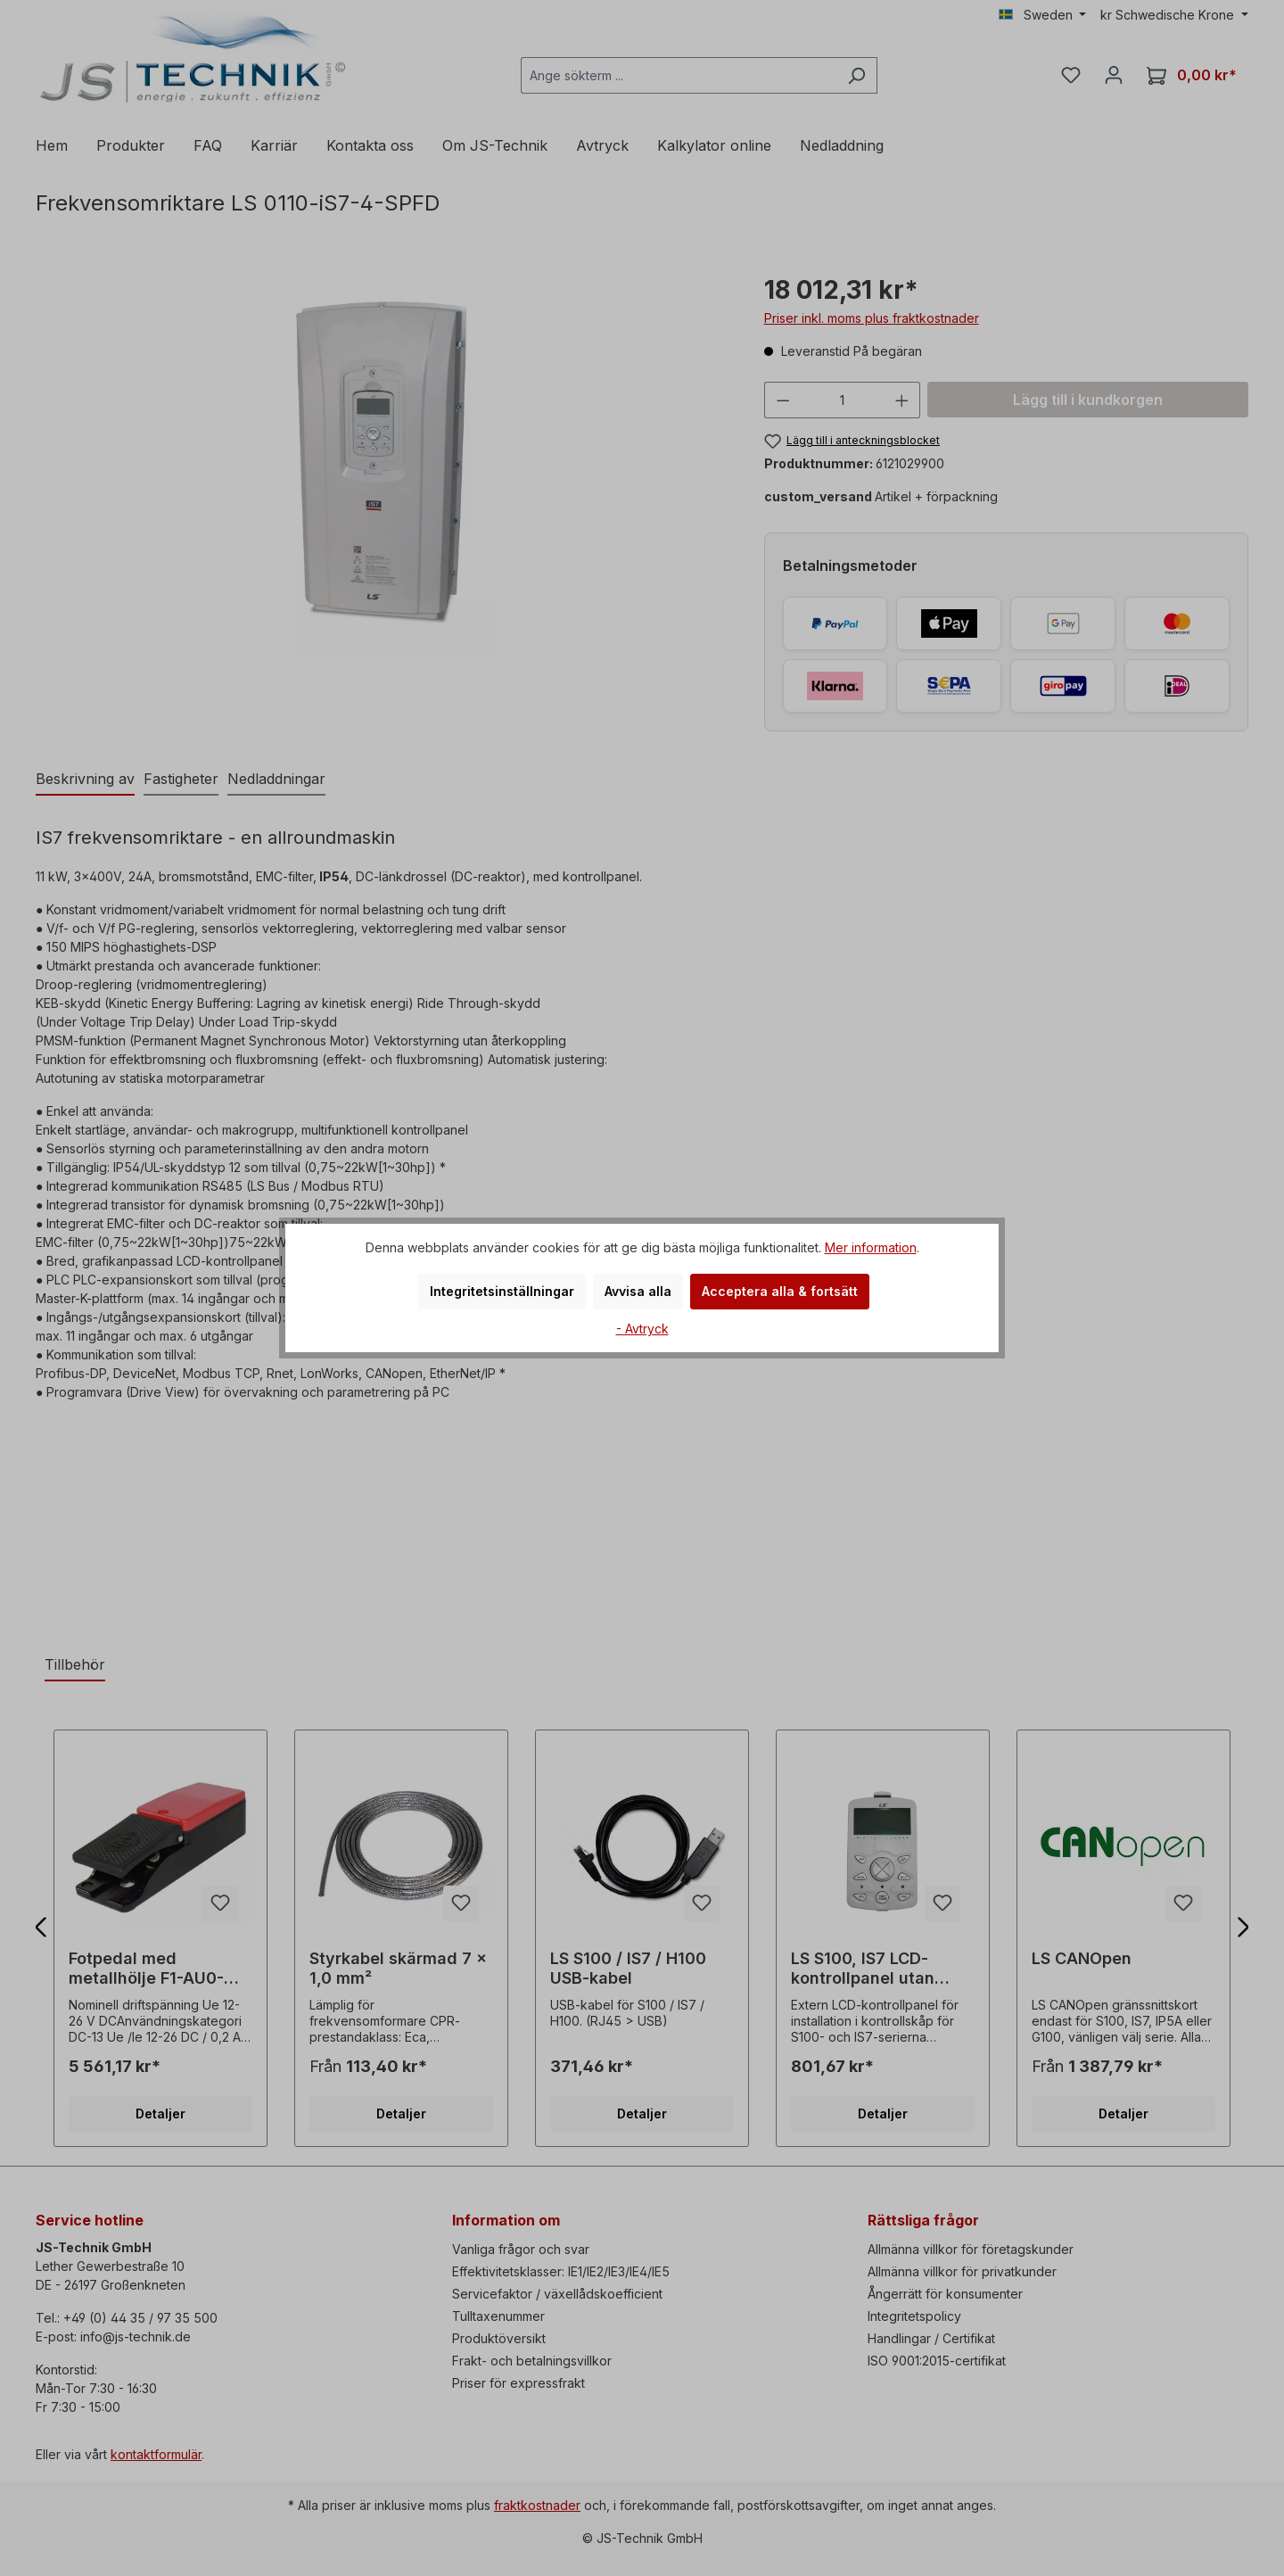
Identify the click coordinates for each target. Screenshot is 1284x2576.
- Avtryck (642, 1328)
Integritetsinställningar (502, 1291)
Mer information (871, 1247)
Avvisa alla (638, 1291)
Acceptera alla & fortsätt (780, 1291)
